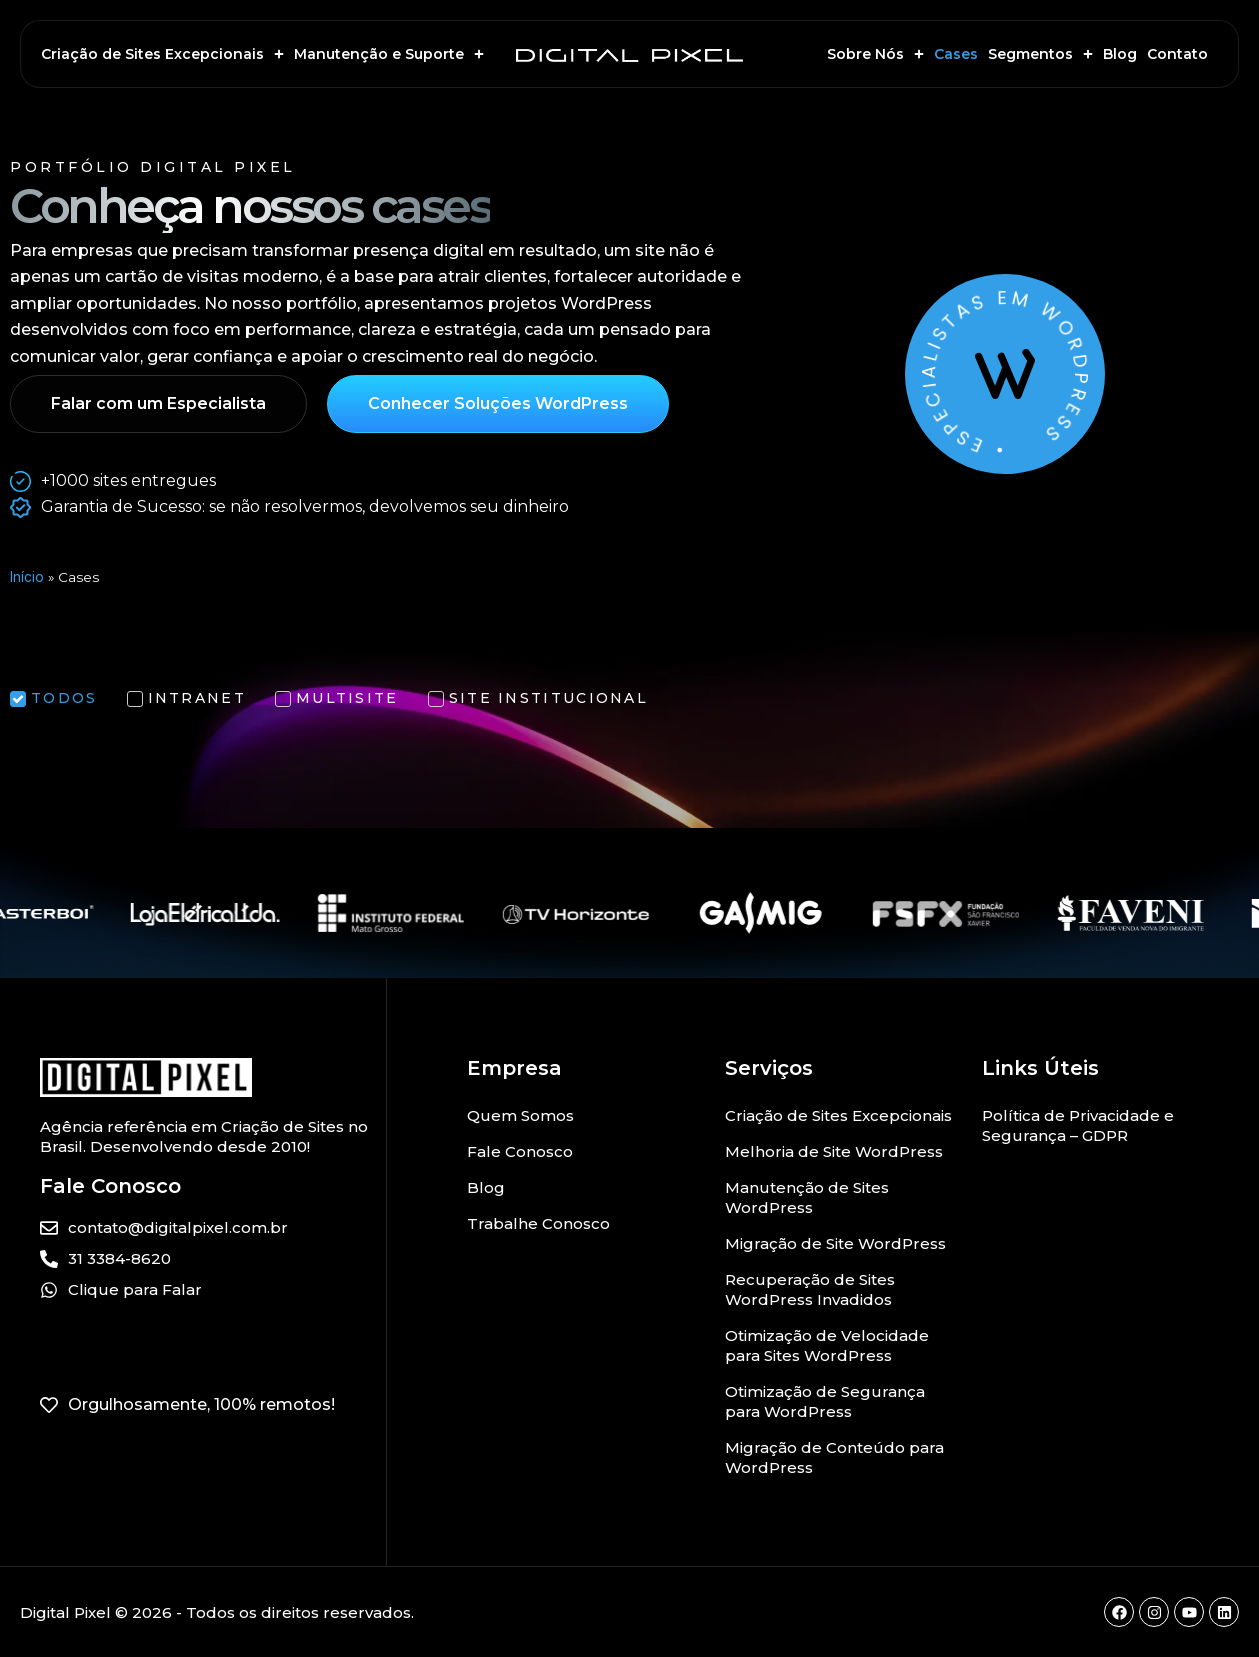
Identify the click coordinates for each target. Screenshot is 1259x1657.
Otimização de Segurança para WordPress (825, 1401)
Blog (1120, 54)
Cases (956, 54)
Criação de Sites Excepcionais (162, 54)
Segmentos (1040, 54)
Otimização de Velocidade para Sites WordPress (827, 1345)
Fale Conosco (520, 1151)
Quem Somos (520, 1115)
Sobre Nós (875, 54)
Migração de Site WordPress (835, 1243)
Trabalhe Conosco (538, 1223)
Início (27, 577)
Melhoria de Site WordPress (834, 1151)
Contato (1177, 54)
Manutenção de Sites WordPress (807, 1197)
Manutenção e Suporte (389, 54)
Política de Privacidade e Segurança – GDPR (1078, 1125)
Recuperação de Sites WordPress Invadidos (810, 1289)
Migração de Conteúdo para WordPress (834, 1457)
